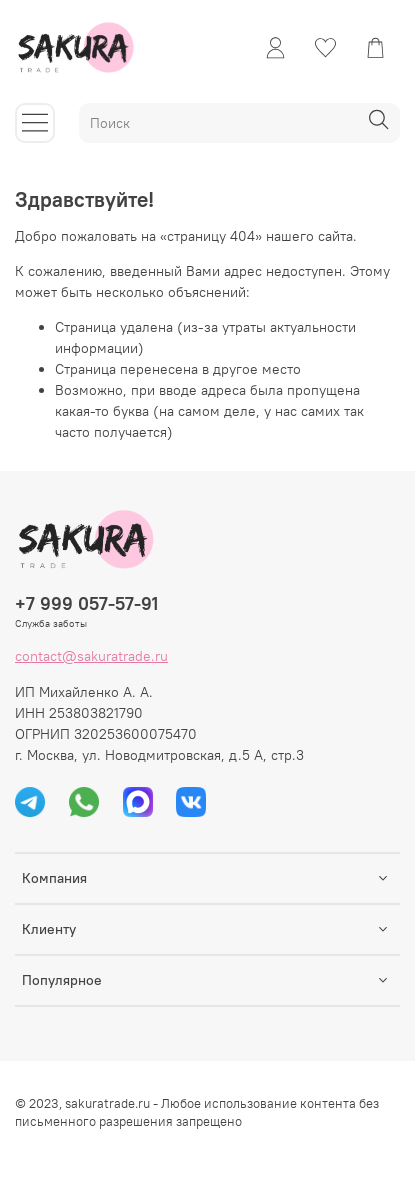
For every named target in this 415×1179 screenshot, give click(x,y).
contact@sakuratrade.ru (91, 656)
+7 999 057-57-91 (86, 603)
